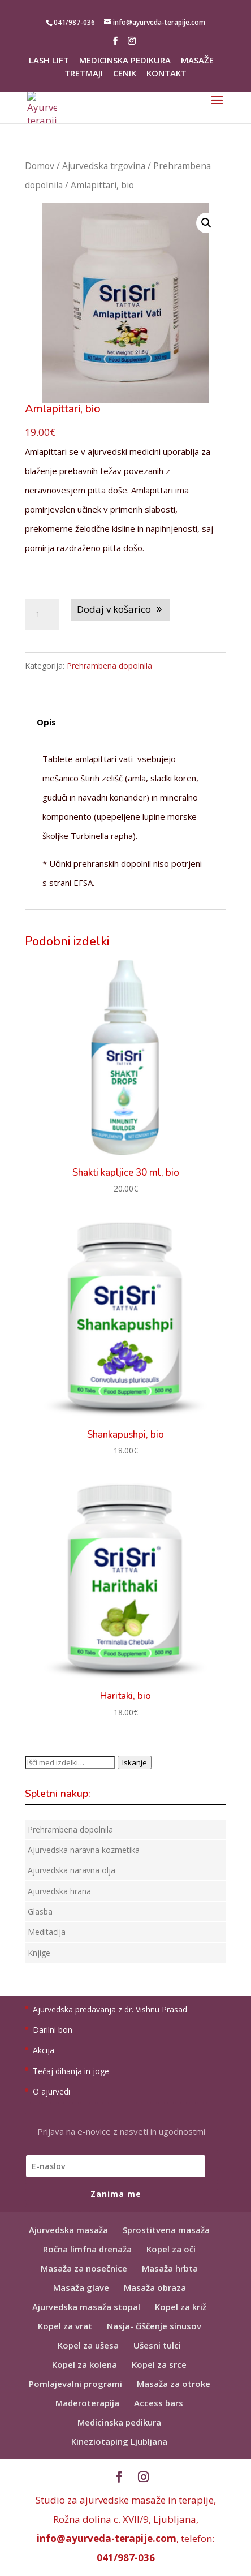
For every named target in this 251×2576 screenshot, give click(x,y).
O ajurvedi (51, 2091)
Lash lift (49, 61)
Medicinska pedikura (125, 61)
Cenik (124, 74)
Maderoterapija (87, 2403)
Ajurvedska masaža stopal (86, 2306)
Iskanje (134, 1762)
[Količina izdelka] (42, 614)
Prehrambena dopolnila (109, 665)
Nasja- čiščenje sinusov (154, 2326)
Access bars (158, 2403)
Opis (46, 722)
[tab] (125, 722)
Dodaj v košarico (114, 609)
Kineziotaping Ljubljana (119, 2441)
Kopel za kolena (84, 2364)
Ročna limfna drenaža (87, 2249)
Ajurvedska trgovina (103, 166)
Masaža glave (81, 2287)
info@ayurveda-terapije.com (106, 2538)
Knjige (39, 1952)
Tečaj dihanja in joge (71, 2071)
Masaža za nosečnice (84, 2268)
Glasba (40, 1911)
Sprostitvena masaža (166, 2229)
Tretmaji (83, 74)
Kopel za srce (159, 2364)
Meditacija (47, 1931)
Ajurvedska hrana (59, 1891)
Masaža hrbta (170, 2268)
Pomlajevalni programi (75, 2383)
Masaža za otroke (173, 2383)
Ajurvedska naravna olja (71, 1870)
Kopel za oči (171, 2249)
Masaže (197, 61)
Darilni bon (52, 2029)
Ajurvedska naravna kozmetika (84, 1849)
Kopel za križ (180, 2306)
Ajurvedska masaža (68, 2229)
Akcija (43, 2050)
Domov (39, 166)
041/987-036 (126, 2557)
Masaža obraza (155, 2287)
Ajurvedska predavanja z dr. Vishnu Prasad (110, 2009)
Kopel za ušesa (88, 2345)
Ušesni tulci (157, 2345)
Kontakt (166, 74)
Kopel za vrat (65, 2326)
